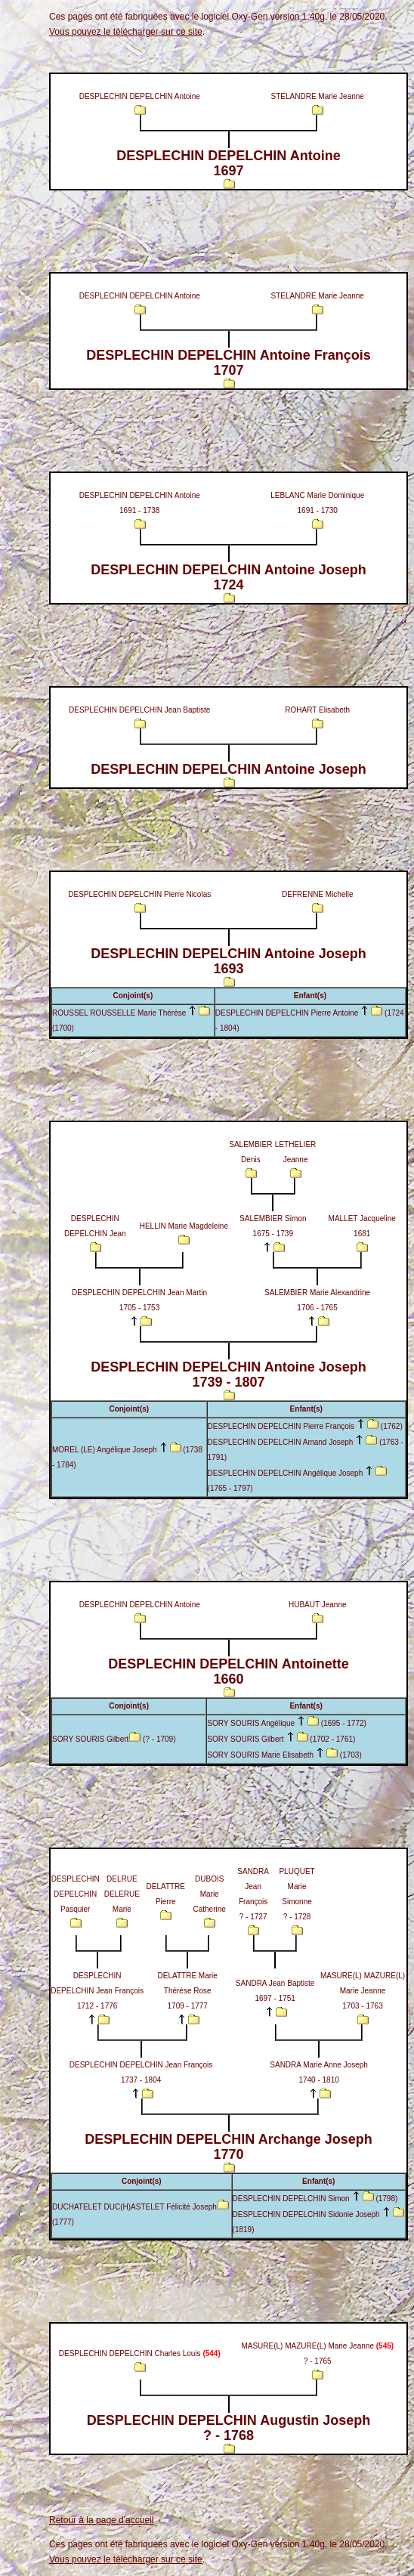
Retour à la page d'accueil (101, 2520)
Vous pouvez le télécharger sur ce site (125, 31)
